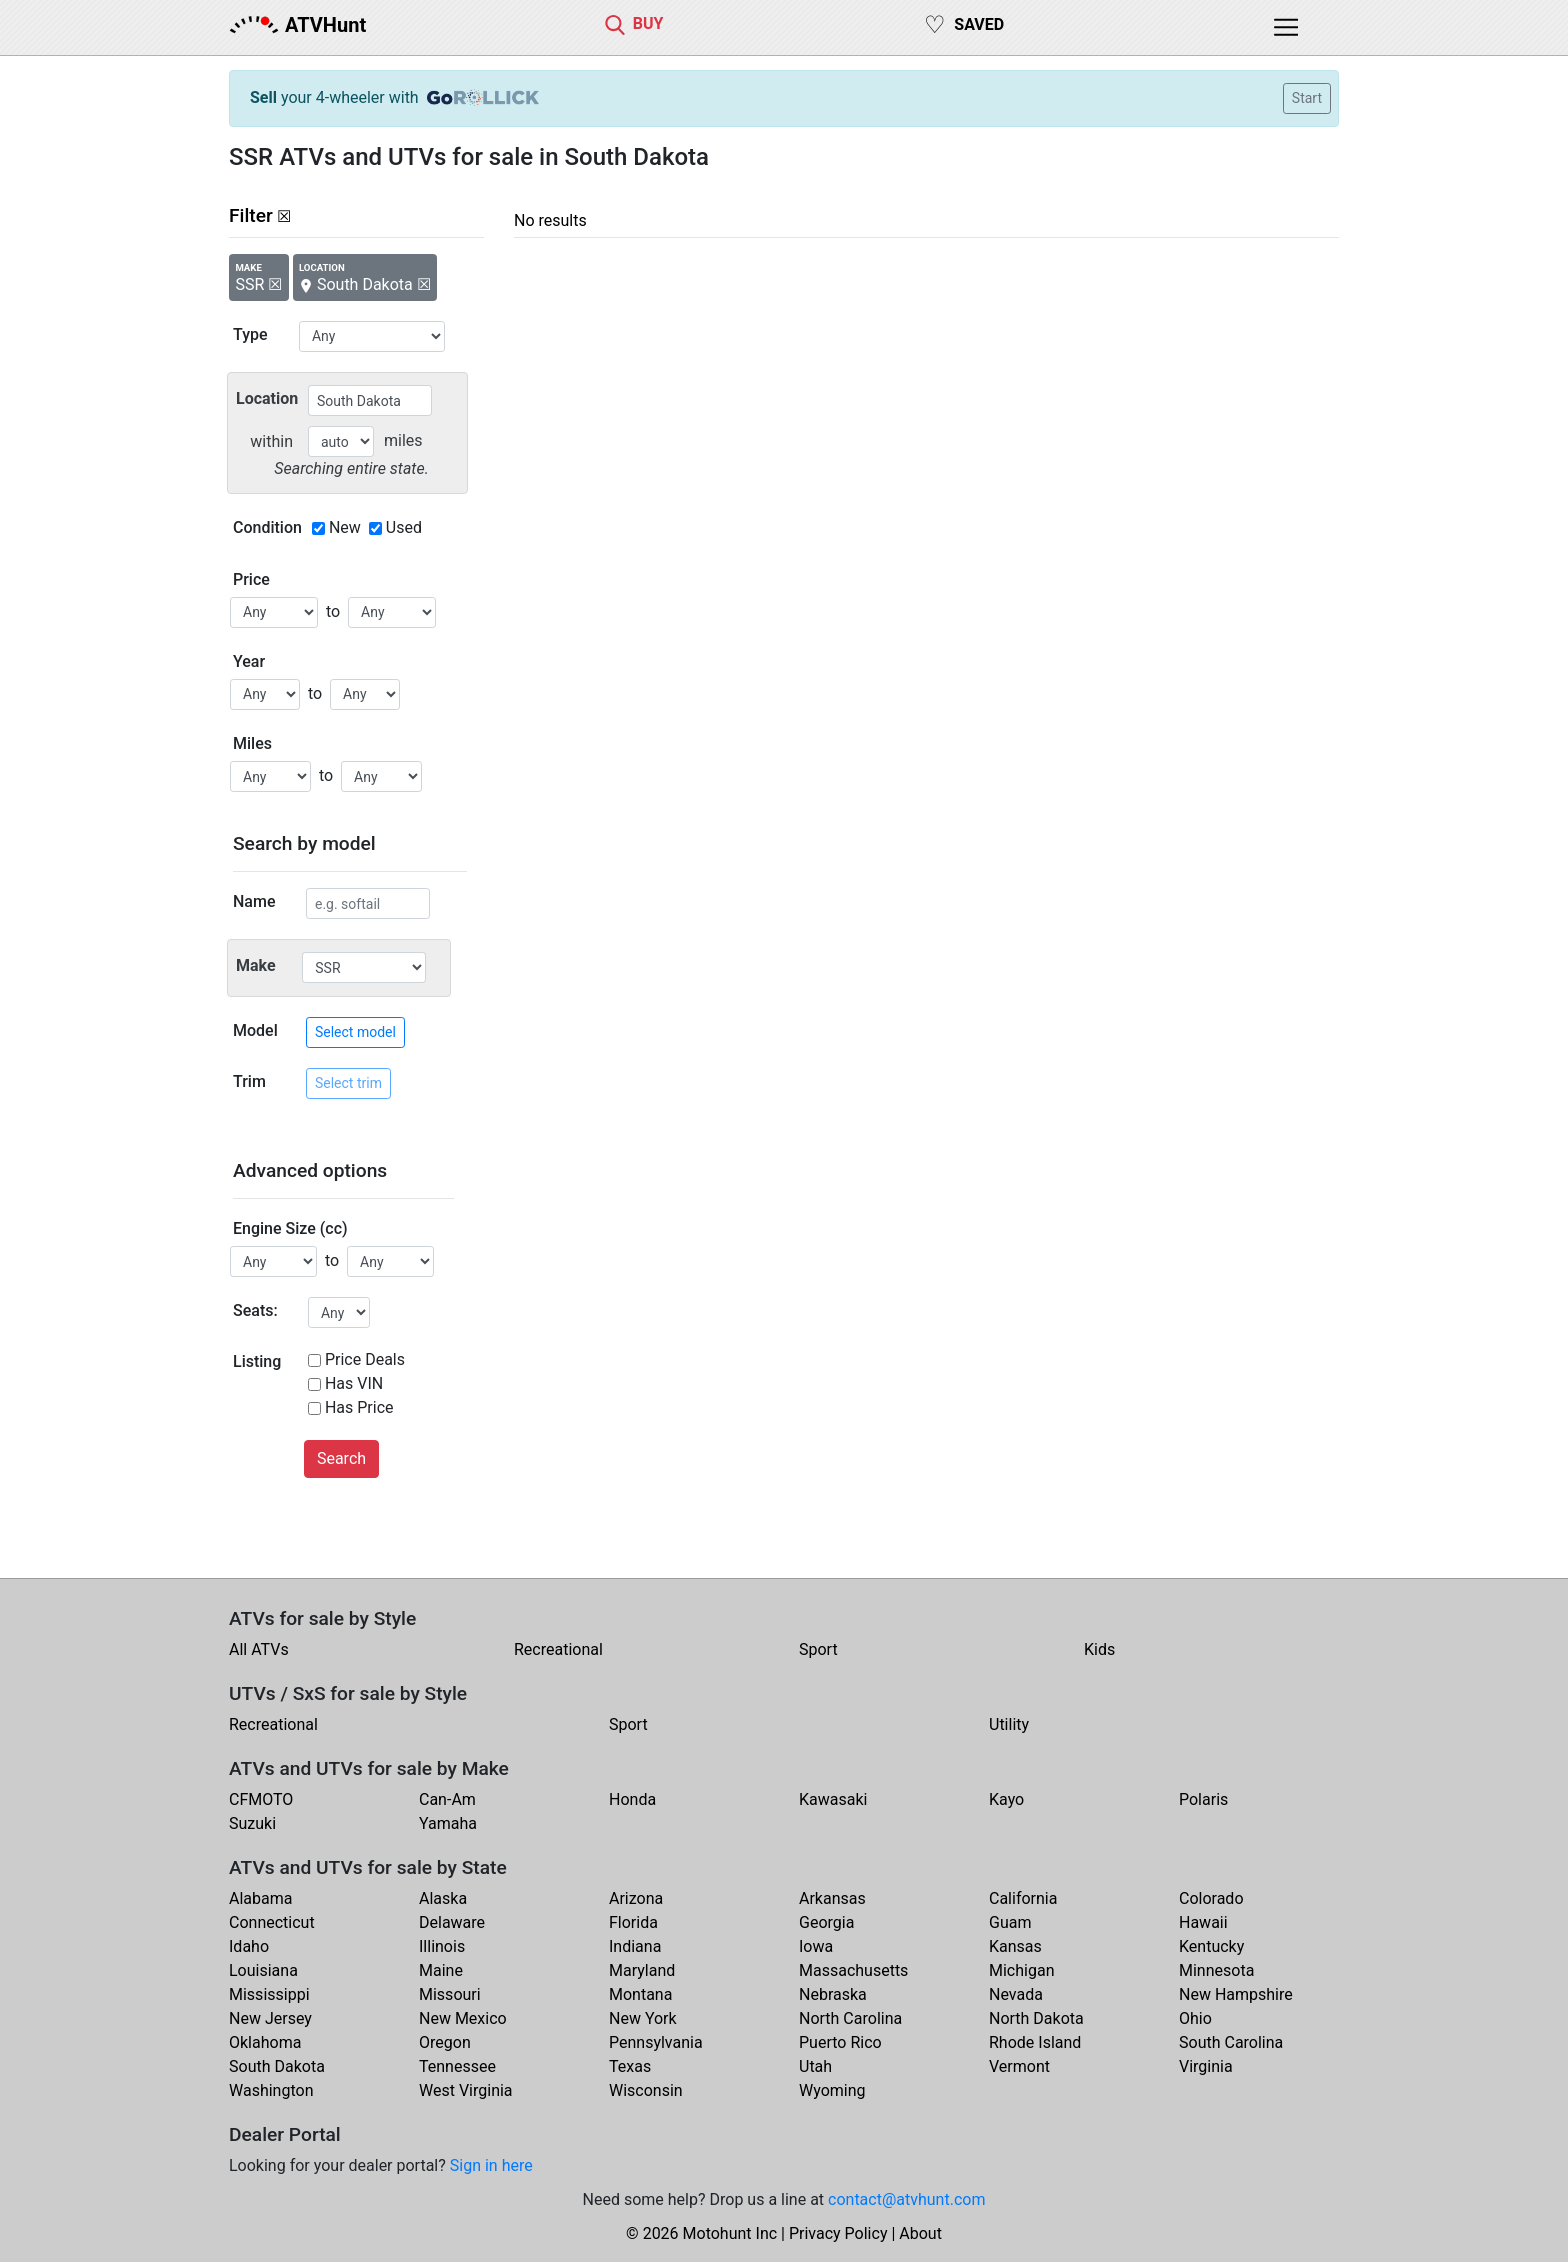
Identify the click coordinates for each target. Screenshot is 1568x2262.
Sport (818, 1649)
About (920, 2233)
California (1023, 1898)
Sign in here (491, 2165)
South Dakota (277, 2066)
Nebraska (833, 1994)
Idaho (249, 1946)
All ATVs (259, 1649)
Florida (633, 1922)
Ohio (1195, 2018)
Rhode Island (1035, 2042)
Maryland (642, 1970)
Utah (815, 2066)
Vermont (1019, 2066)
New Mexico (463, 2018)
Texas (630, 2066)
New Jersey (270, 2018)
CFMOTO (261, 1799)
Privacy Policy (838, 2233)
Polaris (1203, 1799)
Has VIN (354, 1383)
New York (643, 2018)
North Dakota (1036, 2018)
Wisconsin (646, 2090)
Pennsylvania (656, 2042)
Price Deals (365, 1359)
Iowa (816, 1946)
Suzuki (252, 1823)
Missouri (450, 1994)
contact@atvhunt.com (906, 2199)
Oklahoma (265, 2042)
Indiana (635, 1946)
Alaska (443, 1898)
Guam (1010, 1922)
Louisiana (263, 1970)
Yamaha (448, 1823)
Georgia (826, 1922)
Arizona (636, 1898)
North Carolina (850, 2018)
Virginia (1206, 2066)
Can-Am (447, 1799)
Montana (640, 1994)
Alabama (260, 1898)
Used (404, 527)
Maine (441, 1970)
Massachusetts (853, 1970)
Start (1307, 98)
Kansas (1015, 1946)
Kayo (1006, 1799)
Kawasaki (833, 1799)
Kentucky (1211, 1946)
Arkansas (832, 1898)
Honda (632, 1799)
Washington (271, 2090)
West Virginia (466, 2090)
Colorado (1211, 1898)
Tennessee (457, 2066)
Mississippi (269, 1994)
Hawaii (1203, 1922)
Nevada (1016, 1994)
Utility (1009, 1724)
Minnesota (1216, 1970)
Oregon (445, 2042)
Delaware (452, 1922)
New (345, 527)
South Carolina (1231, 2042)
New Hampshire (1236, 1994)
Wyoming (832, 2090)
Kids (1099, 1649)
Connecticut (272, 1922)
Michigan (1021, 1970)
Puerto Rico (840, 2042)
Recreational (558, 1649)
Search (341, 1458)
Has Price (359, 1407)
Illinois (442, 1946)
